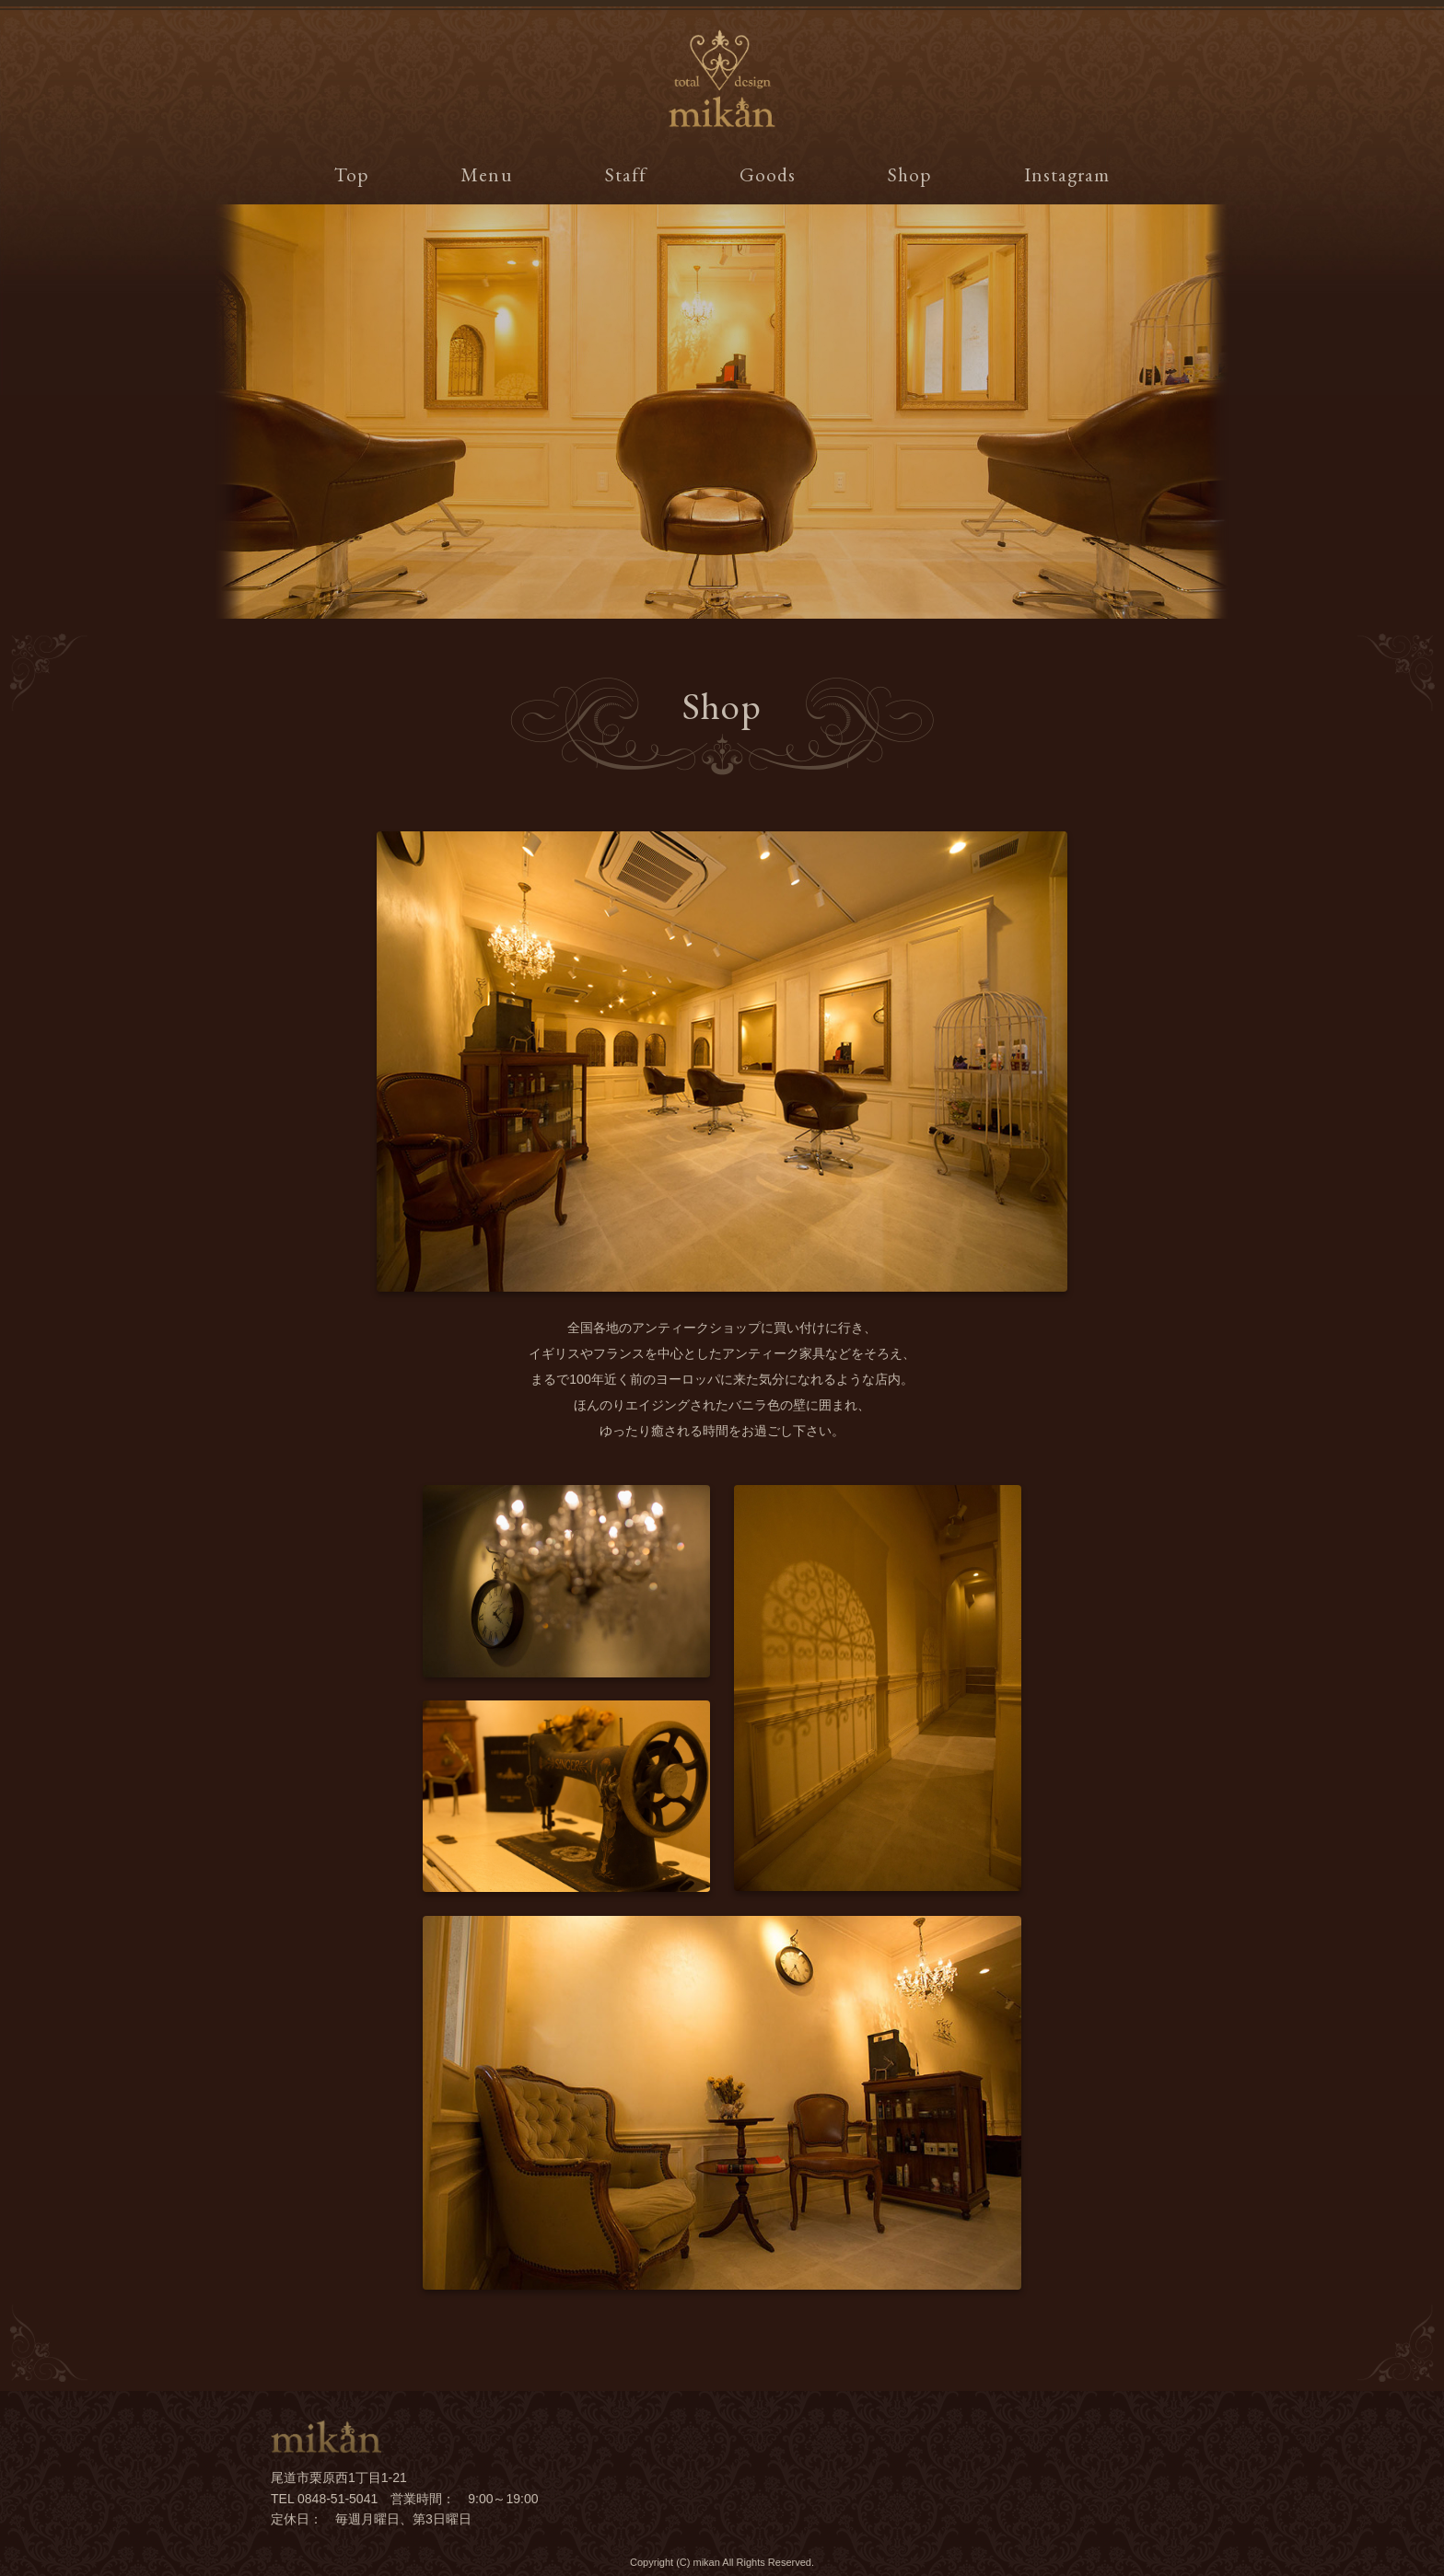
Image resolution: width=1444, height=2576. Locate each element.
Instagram (1067, 174)
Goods (767, 174)
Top (351, 174)
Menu (486, 174)
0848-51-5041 (337, 2498)
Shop (909, 174)
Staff (625, 174)
